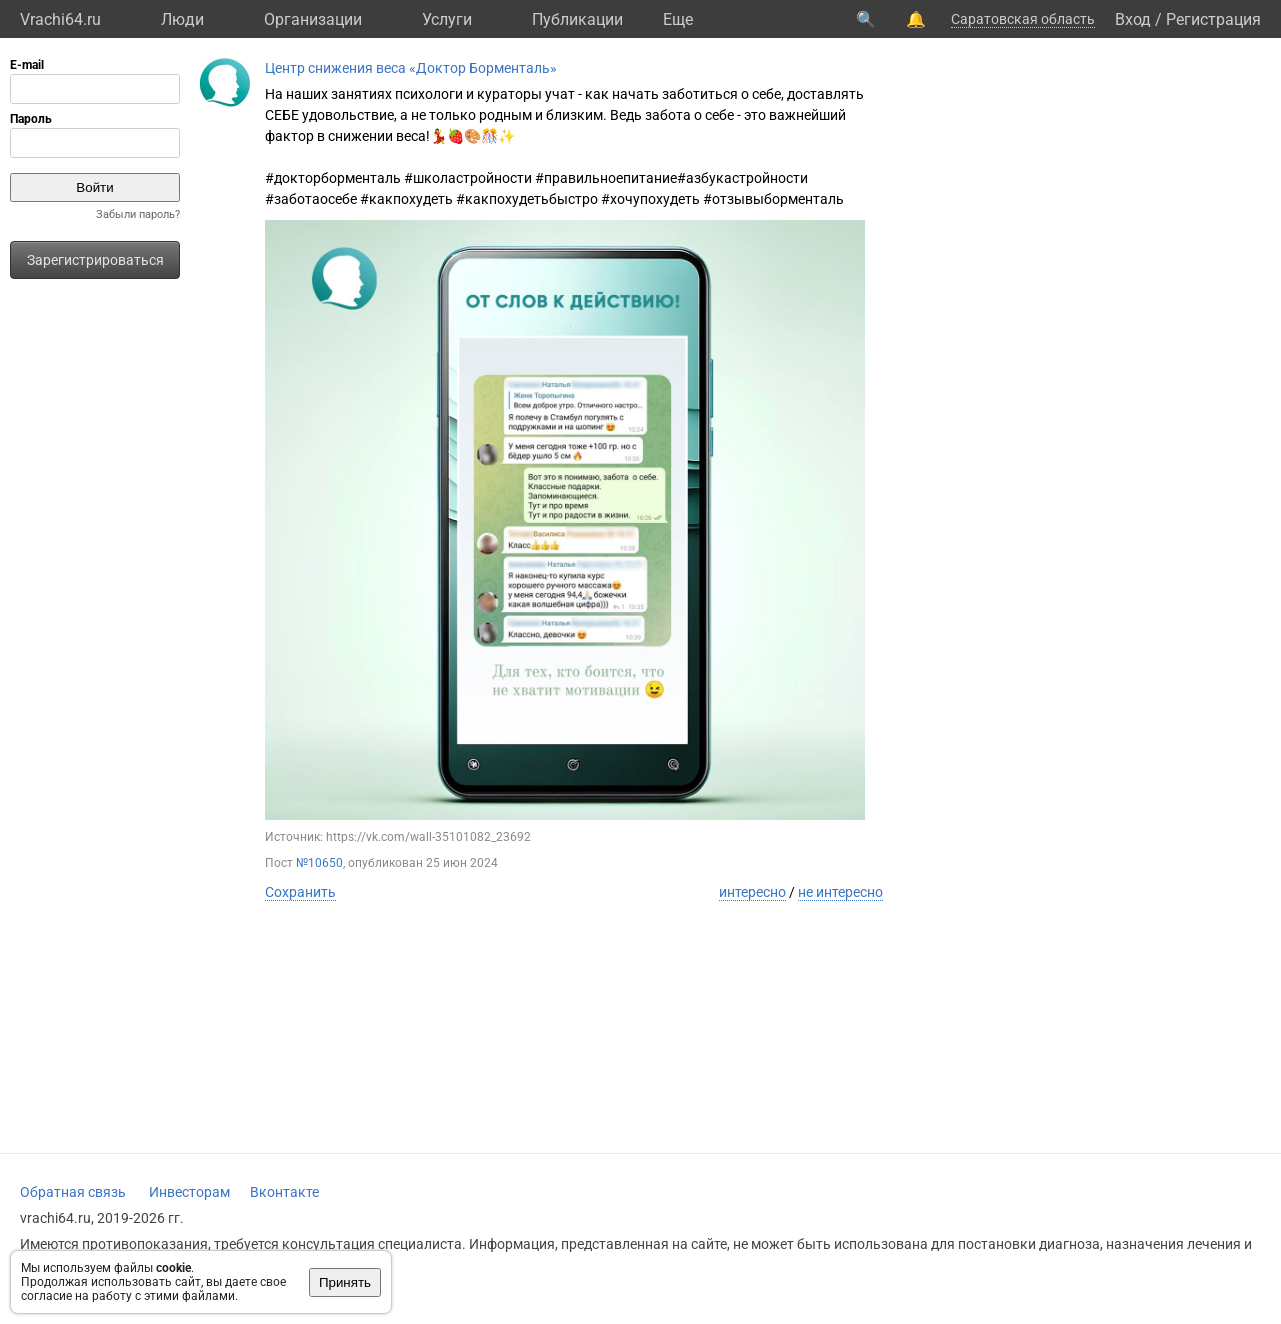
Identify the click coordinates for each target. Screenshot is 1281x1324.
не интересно (840, 892)
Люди (182, 19)
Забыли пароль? (138, 214)
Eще (678, 19)
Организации (313, 19)
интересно (752, 892)
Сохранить (300, 892)
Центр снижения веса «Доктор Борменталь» (411, 68)
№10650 (319, 863)
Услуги (447, 19)
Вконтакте (284, 1192)
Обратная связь (73, 1192)
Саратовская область (1023, 19)
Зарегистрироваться (95, 260)
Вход (1133, 19)
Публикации (577, 19)
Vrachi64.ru (60, 19)
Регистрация (1213, 19)
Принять (345, 1282)
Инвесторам (189, 1192)
